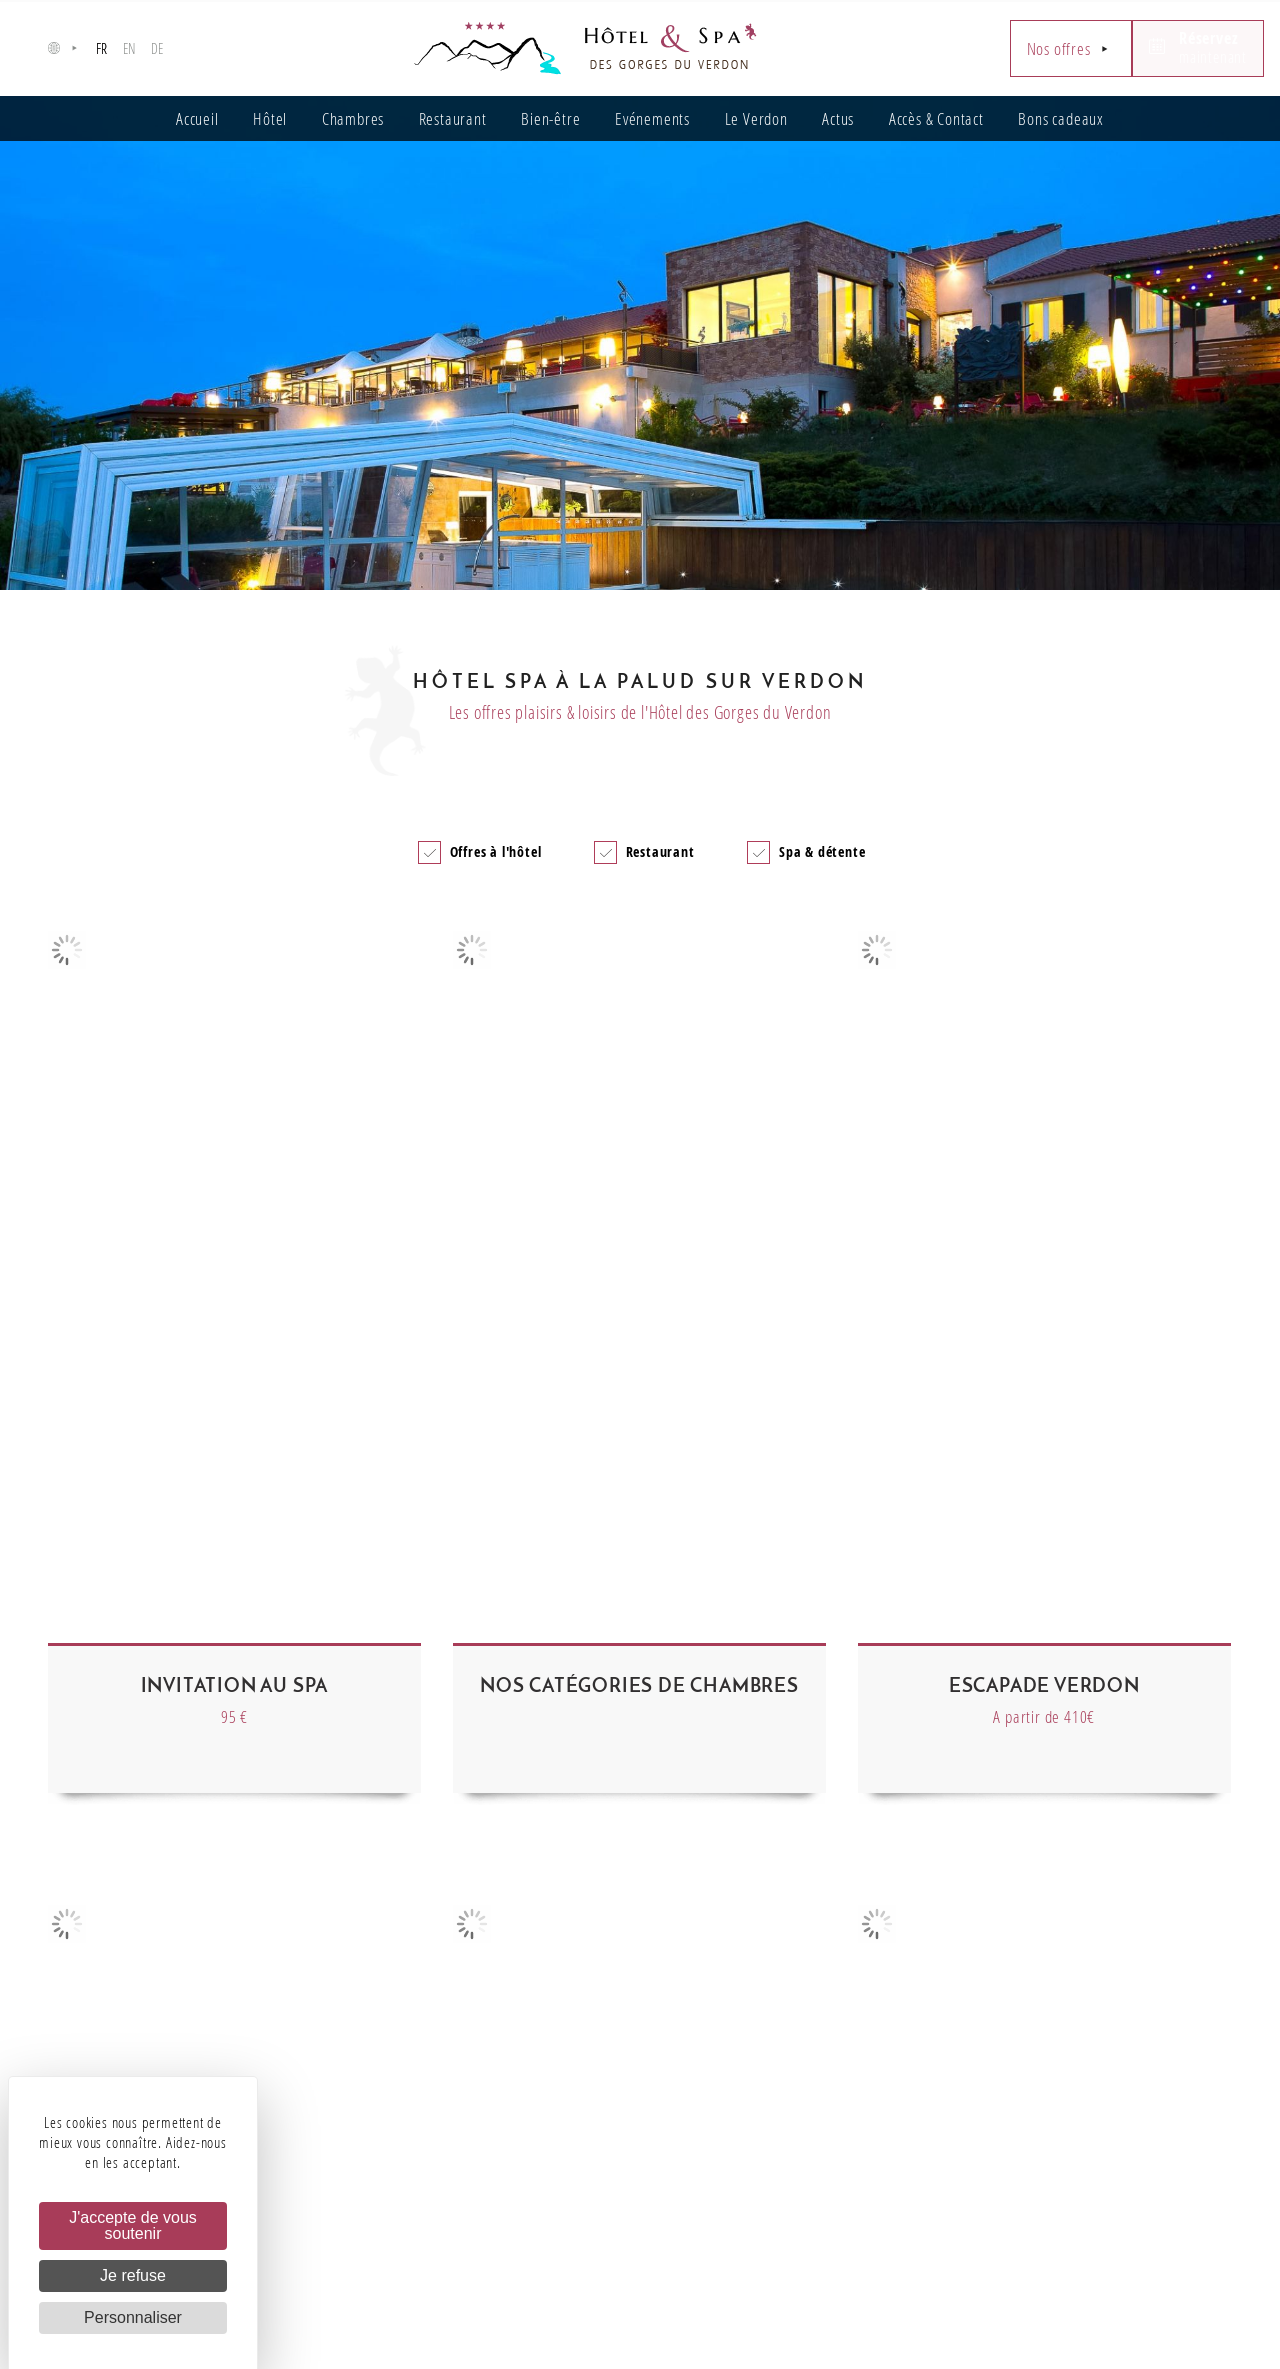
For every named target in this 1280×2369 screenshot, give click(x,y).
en (130, 48)
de (158, 48)
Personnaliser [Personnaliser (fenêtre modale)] (133, 2317)
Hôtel (270, 118)
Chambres (353, 118)
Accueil (197, 118)
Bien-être (550, 118)
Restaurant (453, 118)
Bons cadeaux (1061, 118)
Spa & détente (822, 851)
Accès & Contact (936, 118)
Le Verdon (756, 118)
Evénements (652, 118)
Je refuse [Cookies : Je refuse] (133, 2275)
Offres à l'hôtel (496, 851)
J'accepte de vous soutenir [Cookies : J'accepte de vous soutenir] (133, 2225)
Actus (838, 118)
